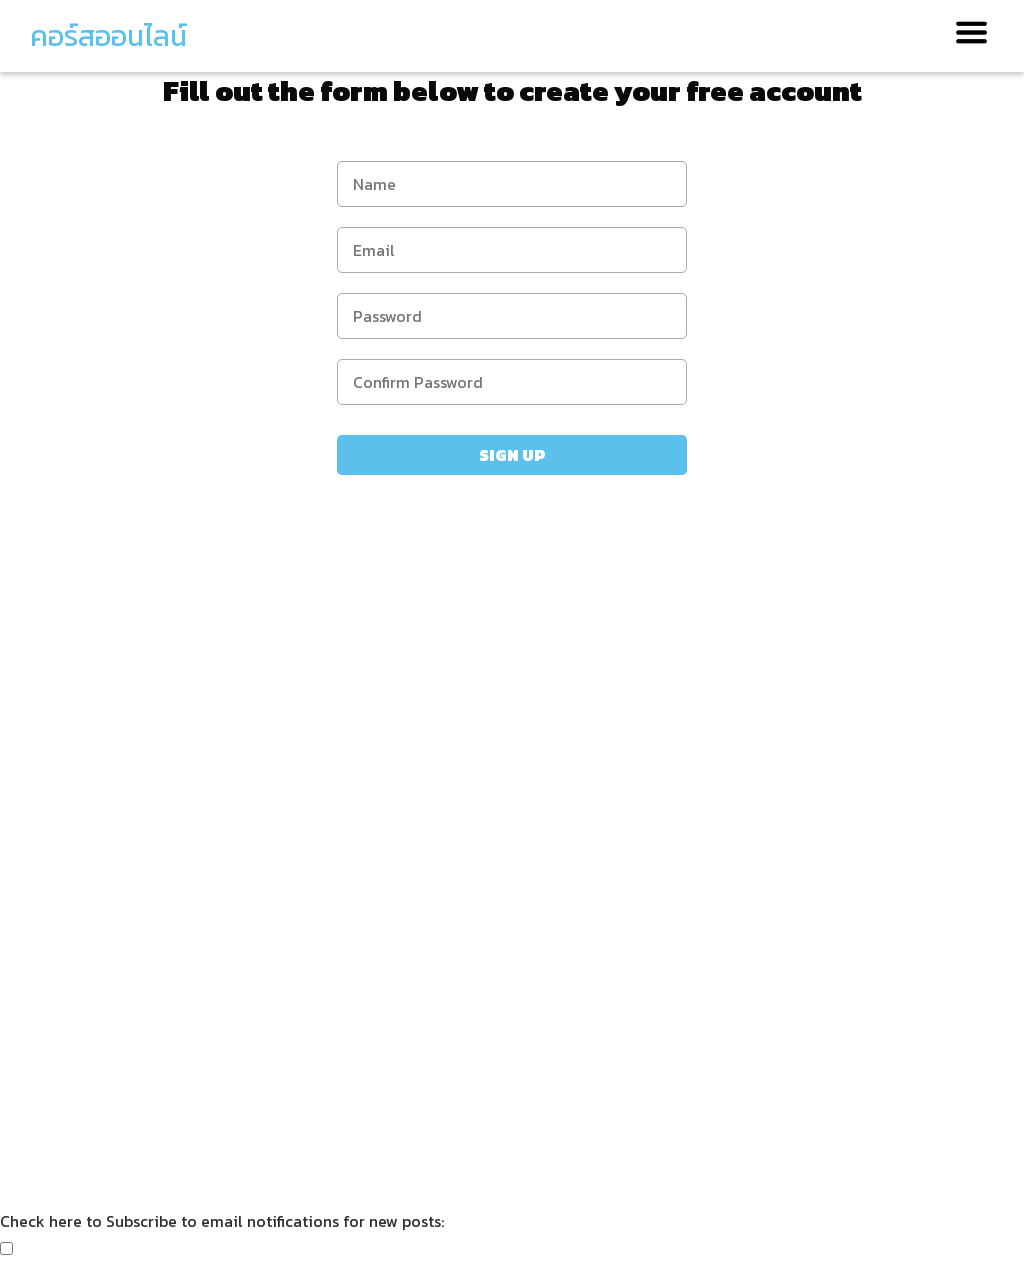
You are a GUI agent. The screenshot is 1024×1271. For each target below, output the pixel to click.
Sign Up (512, 455)
